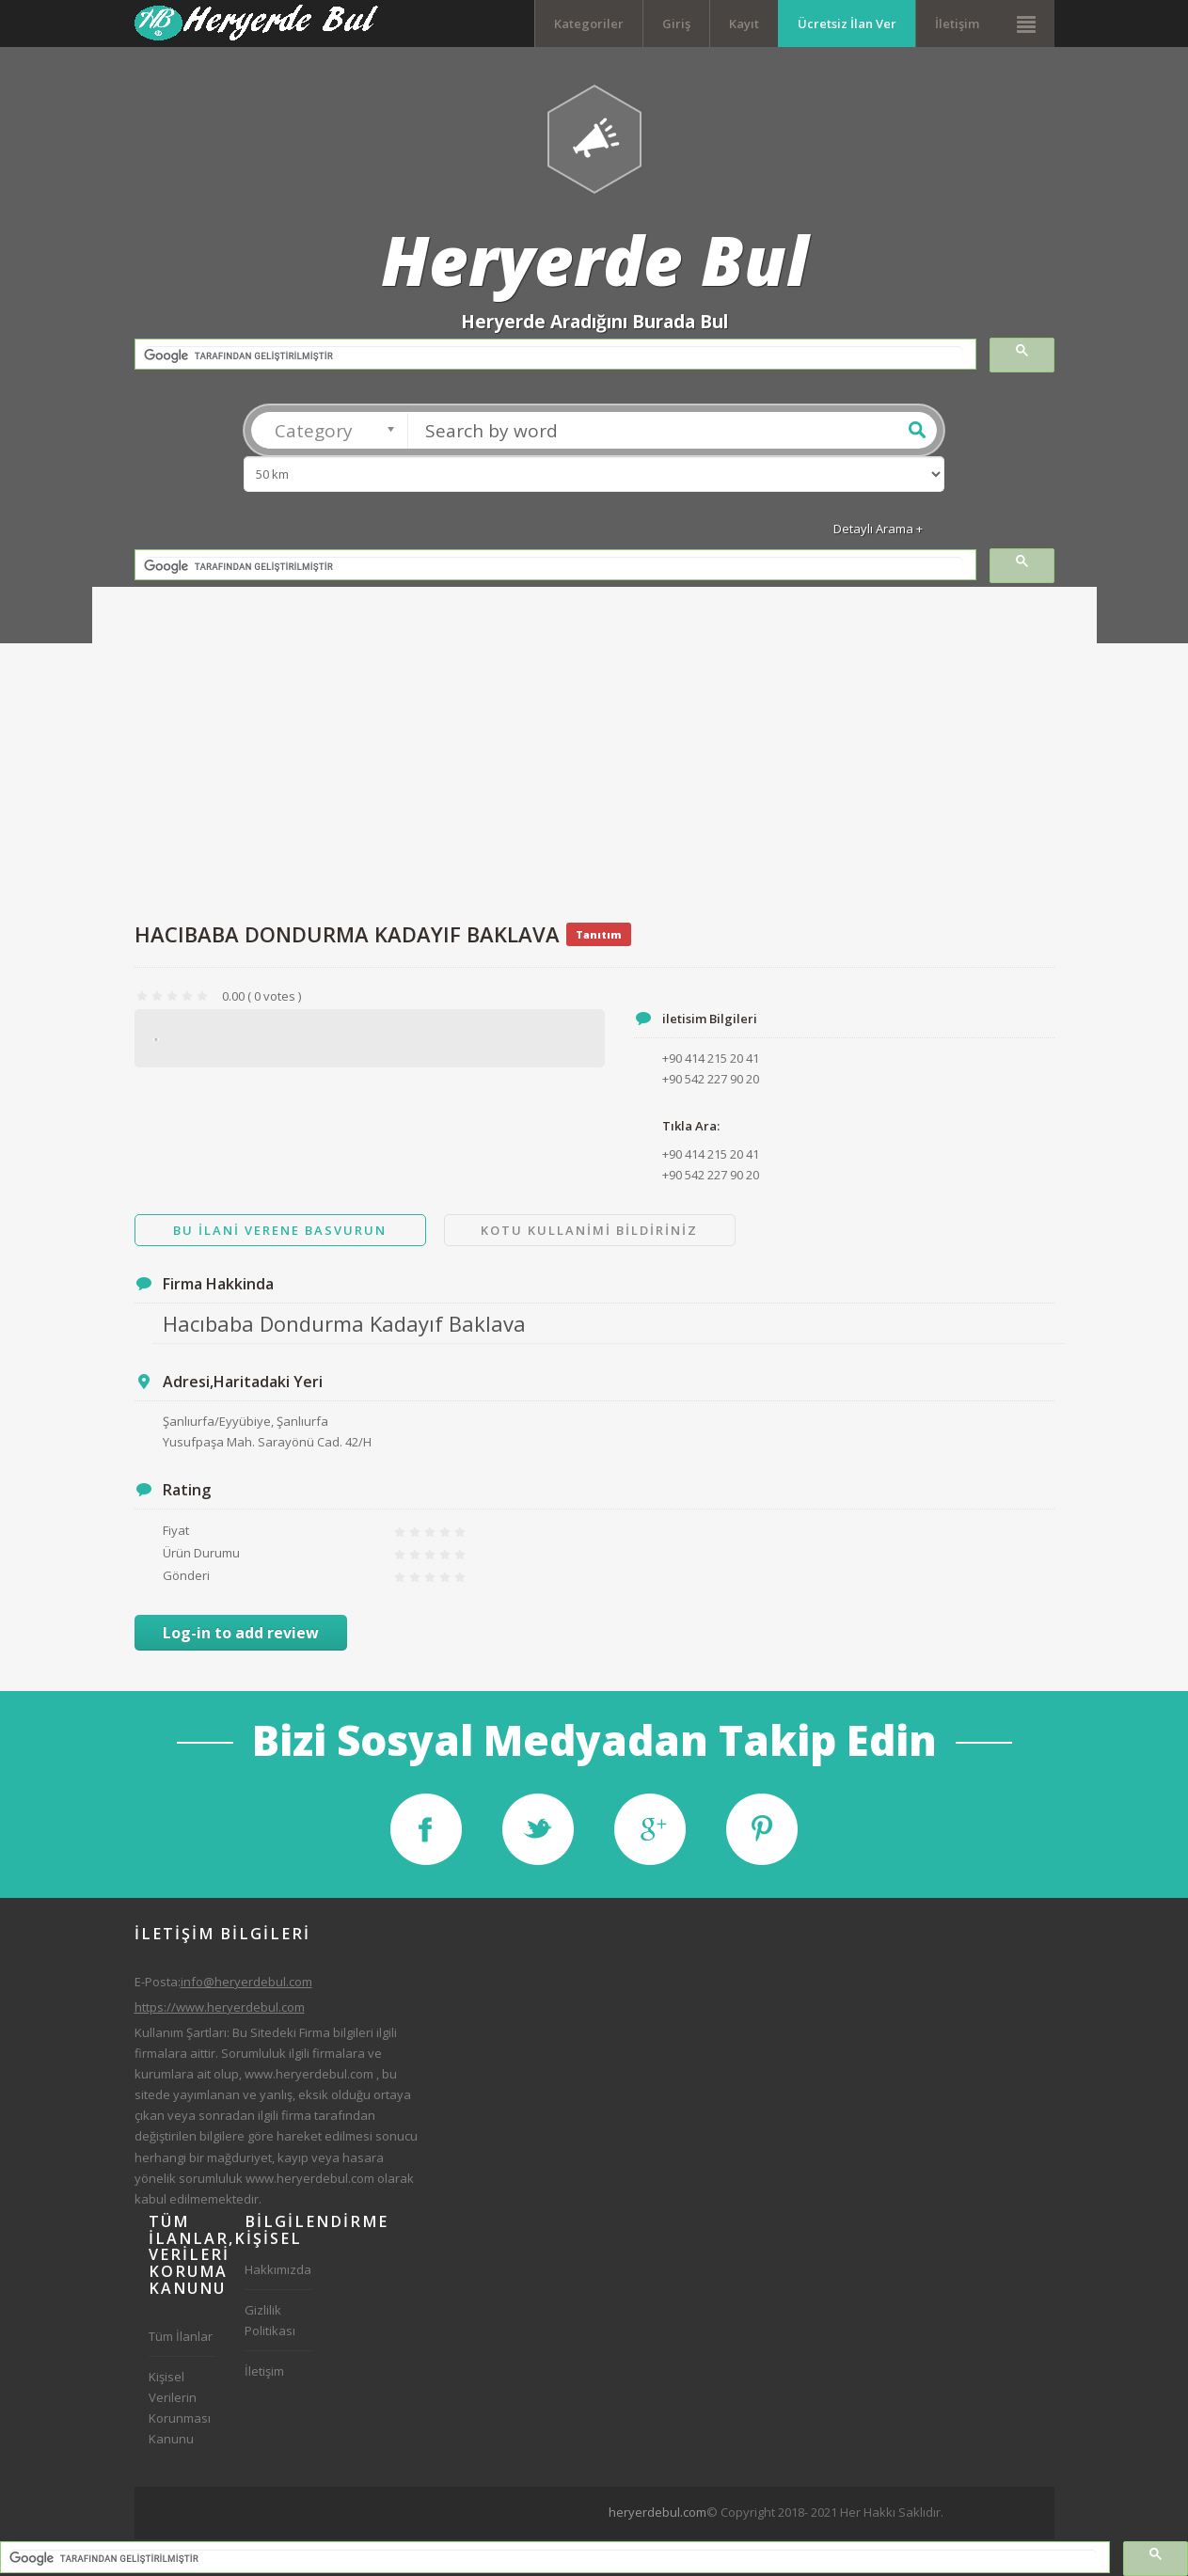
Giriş (676, 23)
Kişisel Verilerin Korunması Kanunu (180, 2407)
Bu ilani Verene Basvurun (280, 1230)
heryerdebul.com (657, 2512)
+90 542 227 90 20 (710, 1174)
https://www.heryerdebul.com (220, 2007)
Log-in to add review (241, 1632)
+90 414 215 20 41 (710, 1154)
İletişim (957, 23)
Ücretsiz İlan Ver (847, 23)
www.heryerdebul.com (309, 2073)
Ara (917, 429)
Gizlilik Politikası (270, 2320)
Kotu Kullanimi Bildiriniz (589, 1230)
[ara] (553, 355)
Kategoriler (589, 23)
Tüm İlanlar (181, 2336)
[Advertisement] (594, 761)
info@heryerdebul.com (246, 1981)
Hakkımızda (278, 2269)
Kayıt (744, 23)
